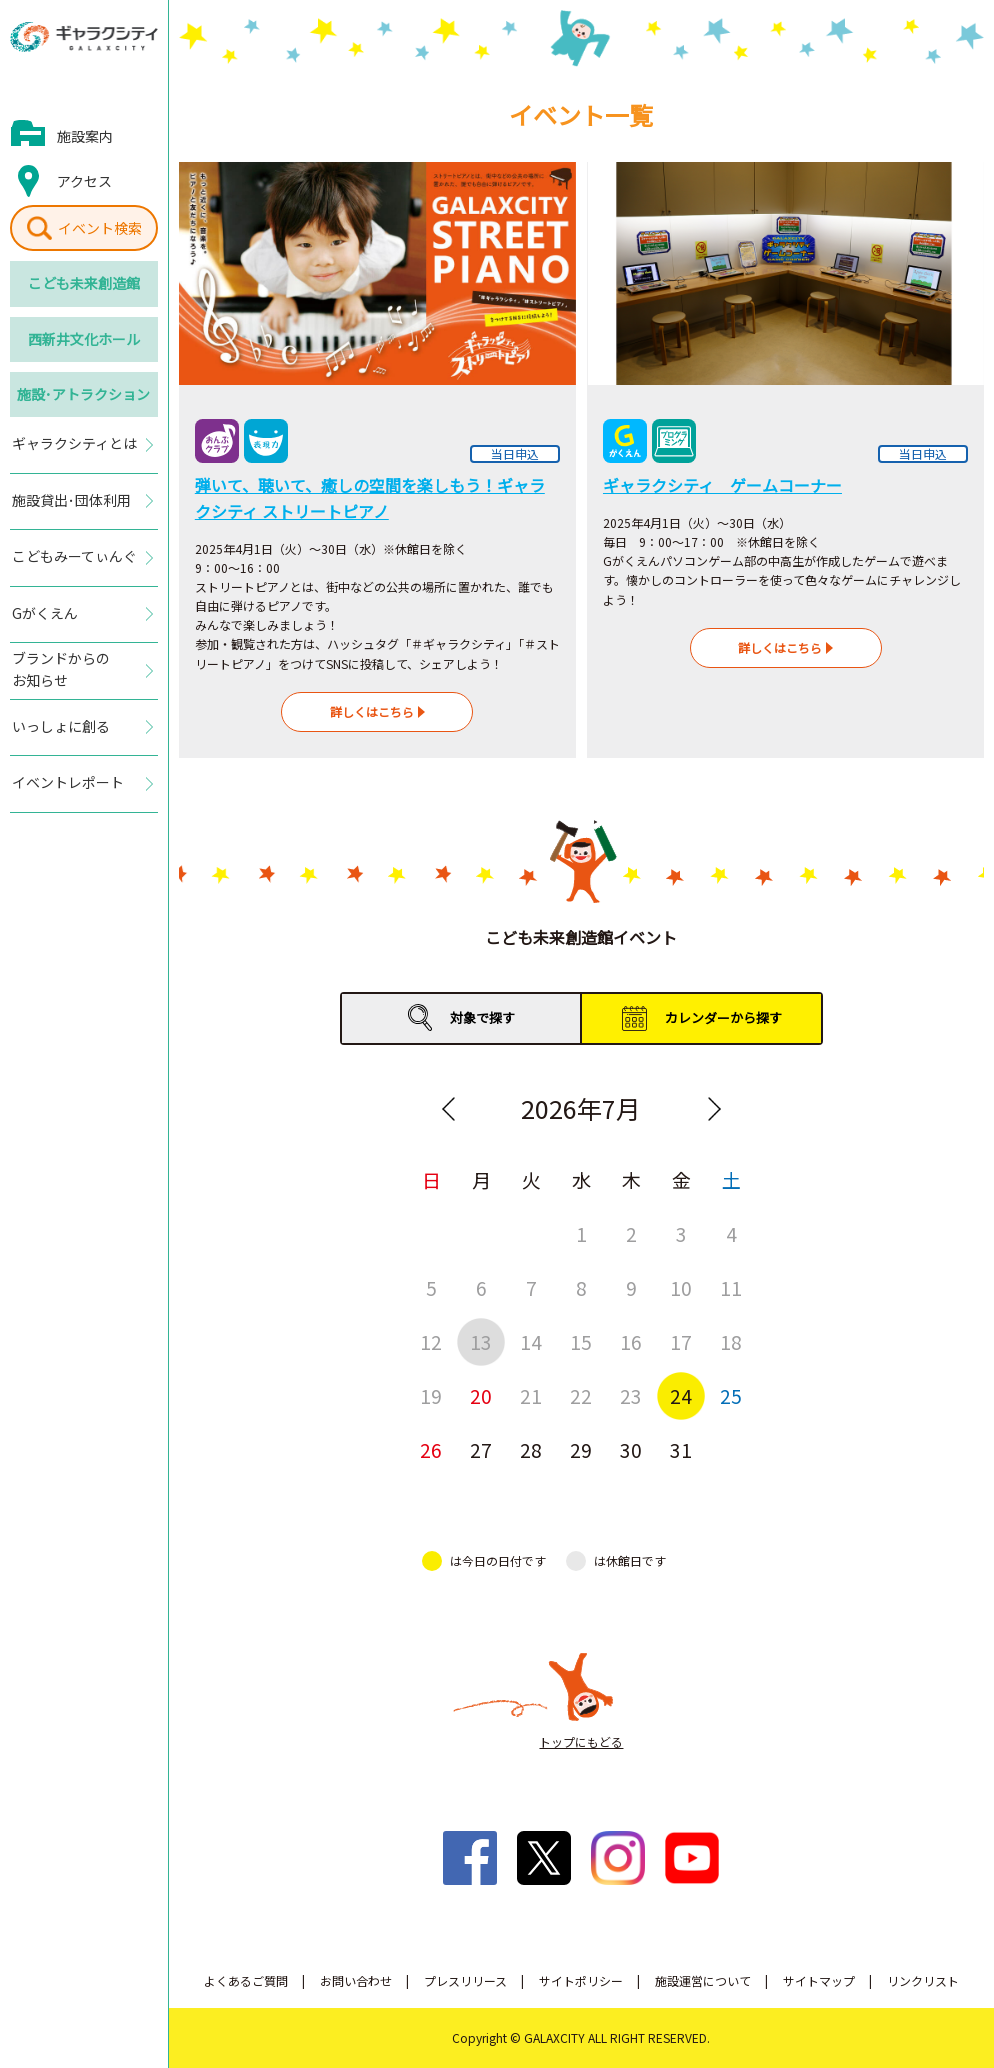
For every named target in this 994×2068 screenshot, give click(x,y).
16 (631, 1341)
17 (681, 1341)
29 (581, 1449)
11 (731, 1287)
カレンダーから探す (723, 1017)
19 (431, 1395)
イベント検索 (100, 228)
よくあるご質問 (246, 1980)
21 (531, 1395)
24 (681, 1395)
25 (731, 1395)
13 (481, 1341)
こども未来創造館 (84, 283)
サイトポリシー (581, 1980)
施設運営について (703, 1980)
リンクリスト (923, 1980)
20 (481, 1395)
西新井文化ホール (84, 339)
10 (681, 1287)
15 (581, 1341)
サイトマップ (819, 1980)
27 (481, 1449)
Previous (448, 1109)
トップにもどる (581, 1741)
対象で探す (482, 1017)
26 (431, 1449)
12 (431, 1341)
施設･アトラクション (83, 394)
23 (631, 1395)
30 (631, 1449)
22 (581, 1395)
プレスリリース (465, 1980)
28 (531, 1449)
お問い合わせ (356, 1980)
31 (681, 1449)
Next (714, 1109)
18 (731, 1341)
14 (531, 1341)
